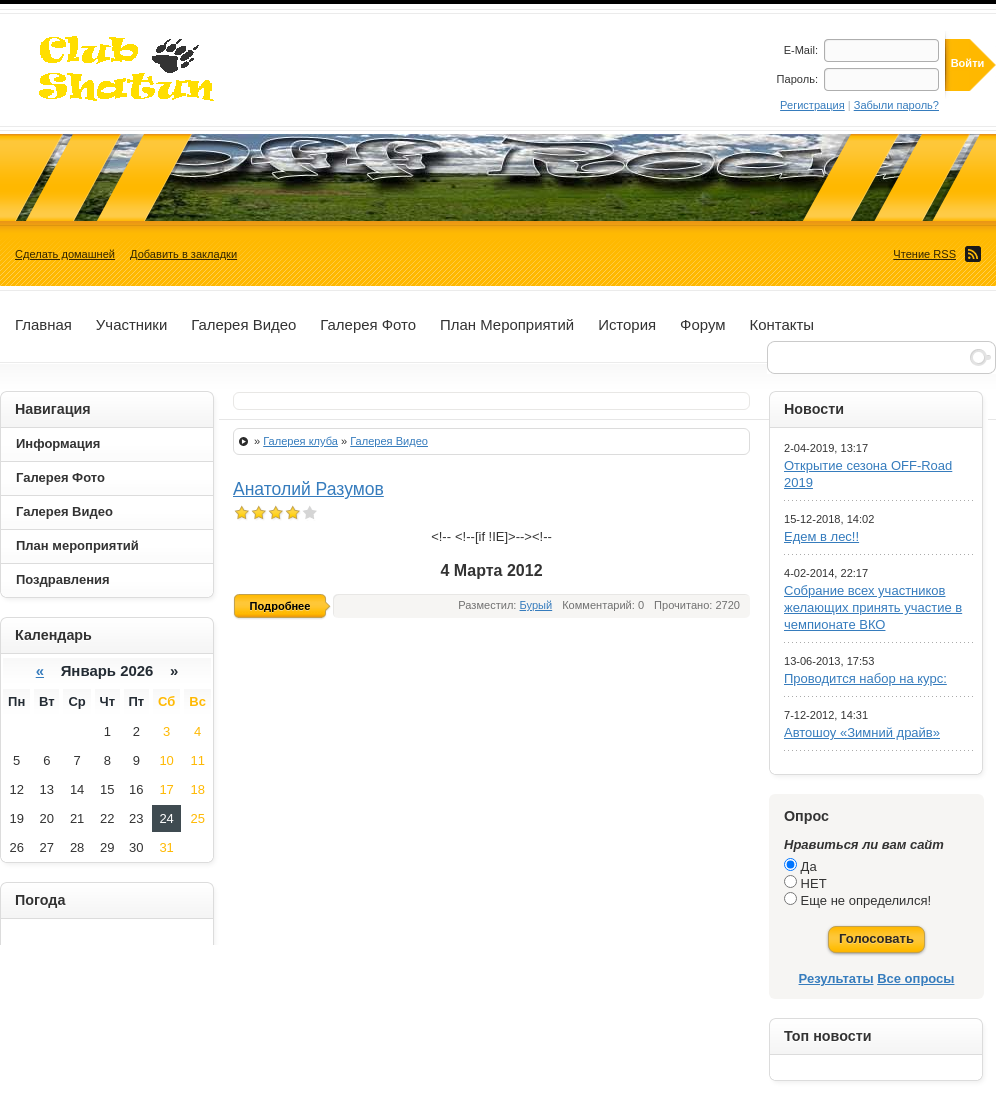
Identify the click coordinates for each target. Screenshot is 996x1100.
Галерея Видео (389, 441)
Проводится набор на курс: (865, 678)
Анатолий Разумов (308, 489)
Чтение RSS (924, 254)
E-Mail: (801, 50)
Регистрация (812, 105)
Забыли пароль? (896, 105)
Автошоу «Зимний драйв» (862, 732)
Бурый (536, 605)
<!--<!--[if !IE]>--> (481, 536)
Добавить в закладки (183, 254)
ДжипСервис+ (117, 68)
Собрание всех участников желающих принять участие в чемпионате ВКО (873, 607)
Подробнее (280, 606)
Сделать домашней (65, 254)
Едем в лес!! (821, 536)
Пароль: (797, 79)
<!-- (491, 536)
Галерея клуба (300, 441)
